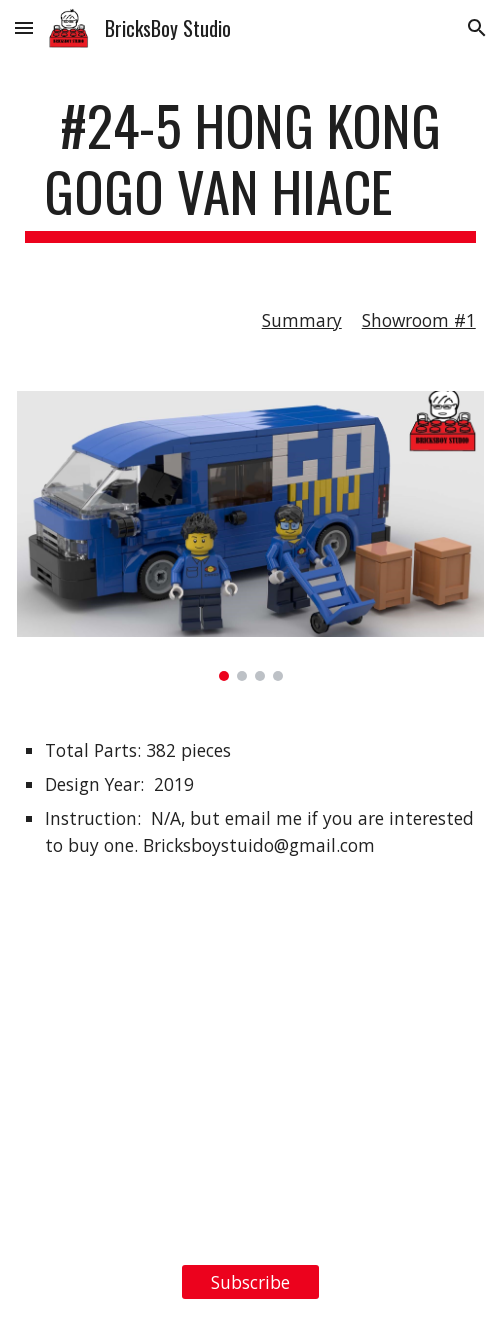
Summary (302, 320)
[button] (24, 27)
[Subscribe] (250, 1281)
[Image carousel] (250, 536)
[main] (250, 167)
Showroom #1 (419, 320)
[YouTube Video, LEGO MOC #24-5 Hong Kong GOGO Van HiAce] (250, 1087)
